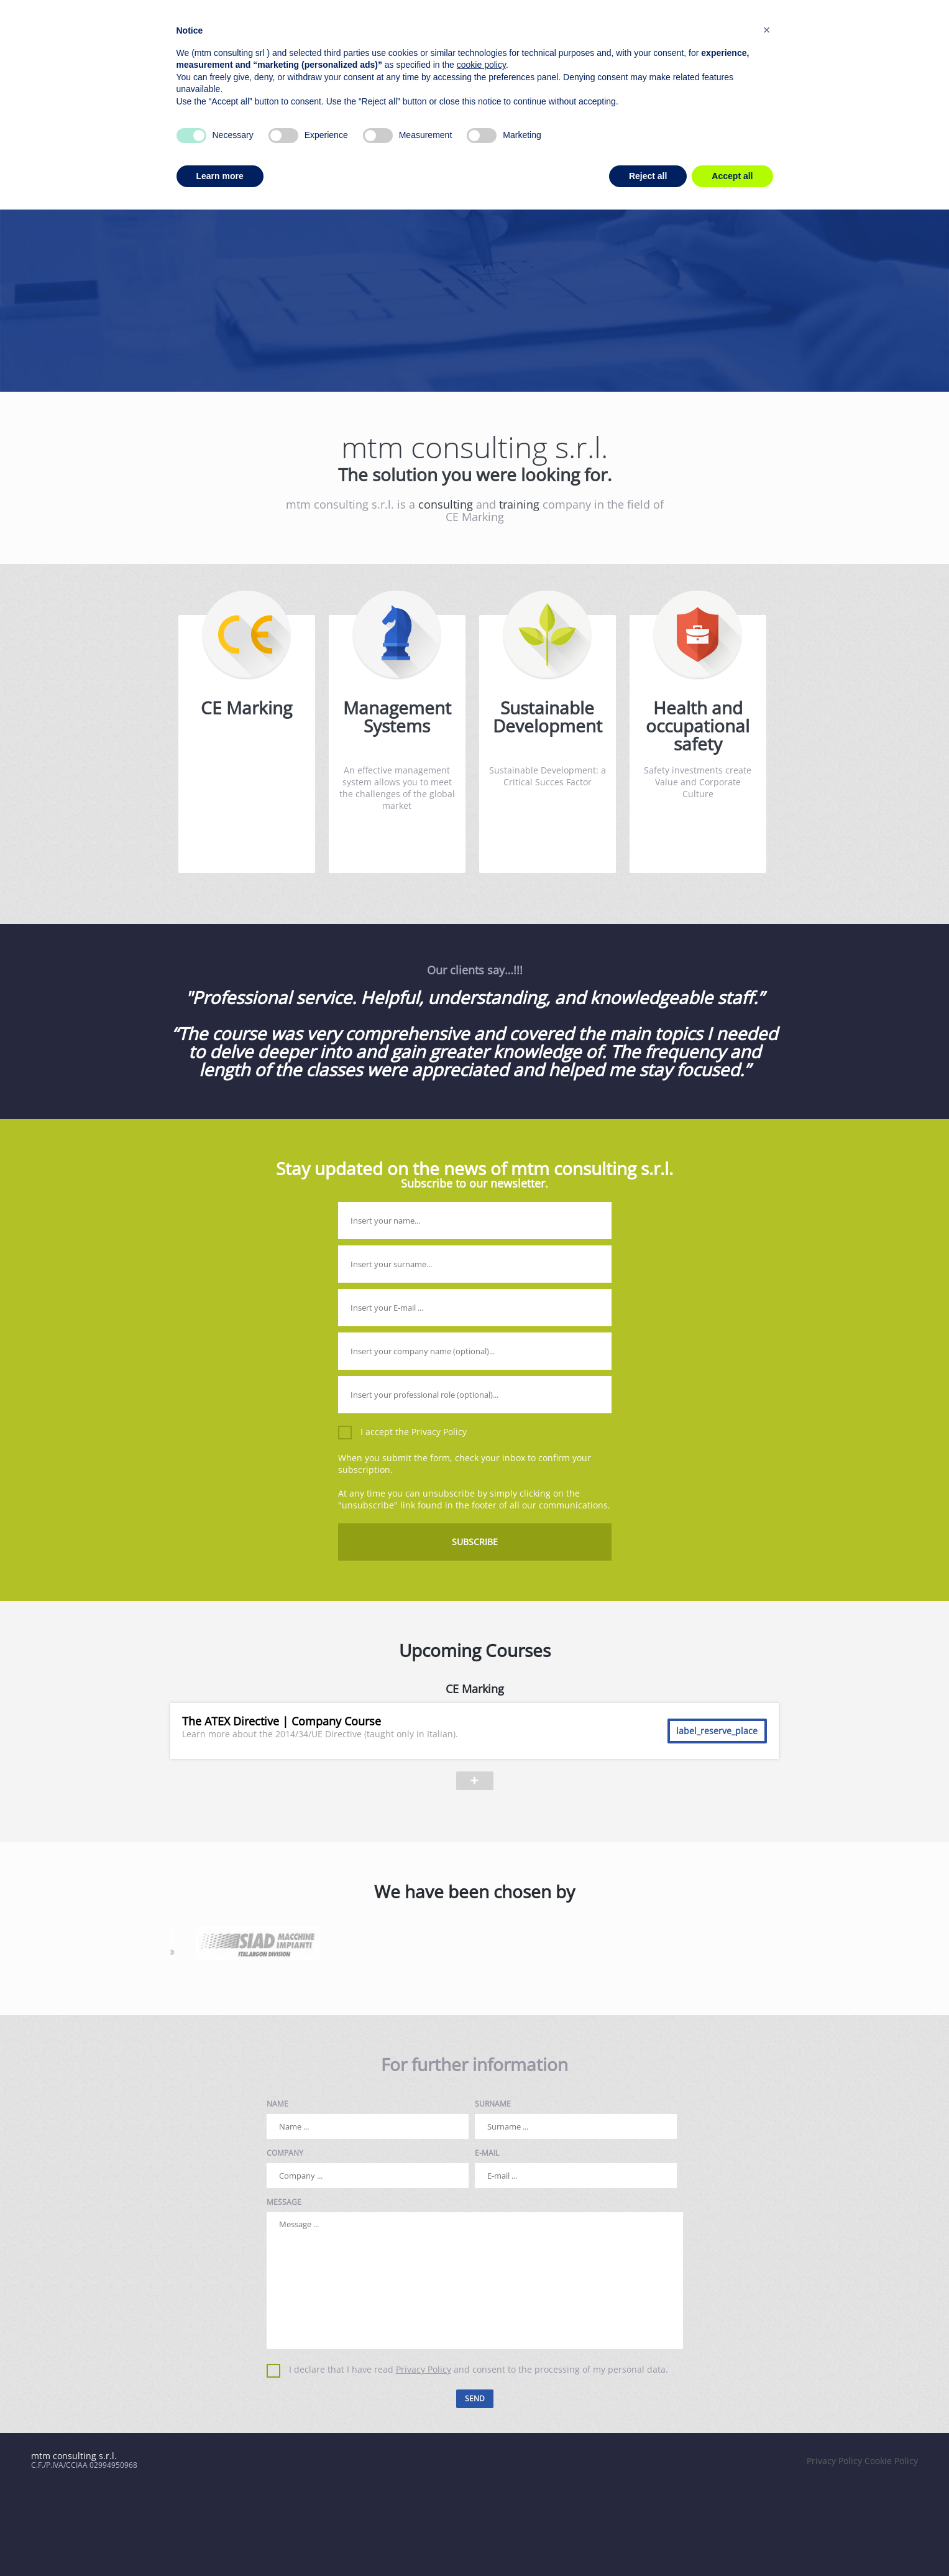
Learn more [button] (220, 176)
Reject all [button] (648, 176)
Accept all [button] (732, 176)
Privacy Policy (439, 1432)
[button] (767, 30)
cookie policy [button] (481, 65)
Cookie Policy (891, 2461)
